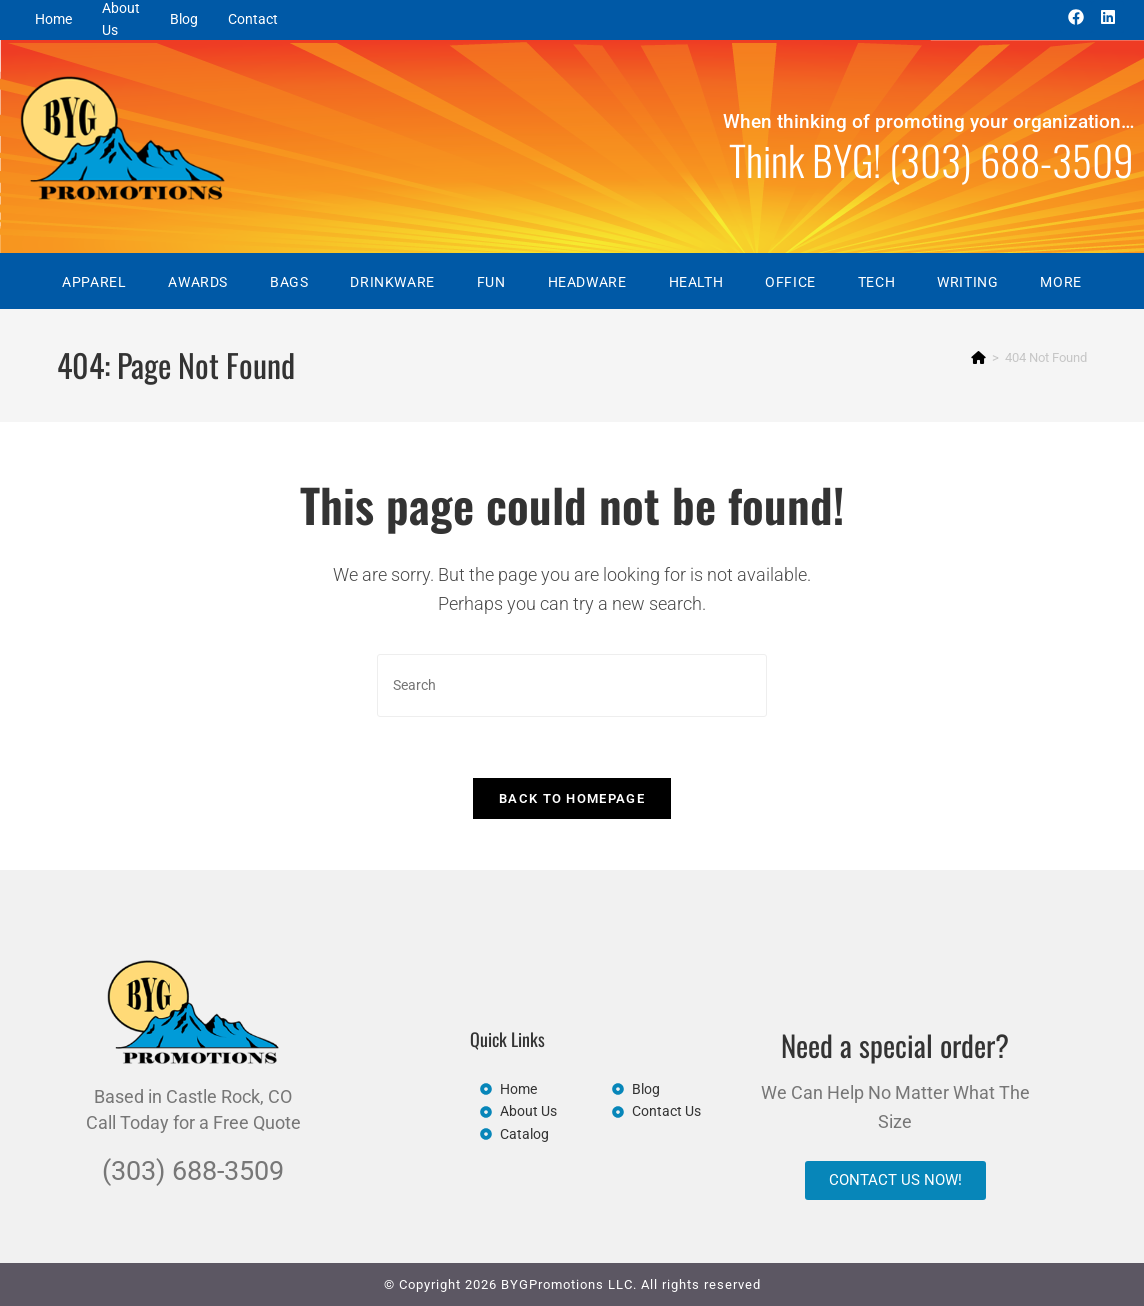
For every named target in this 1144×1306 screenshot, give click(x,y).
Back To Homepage (572, 798)
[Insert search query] (572, 685)
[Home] (978, 357)
